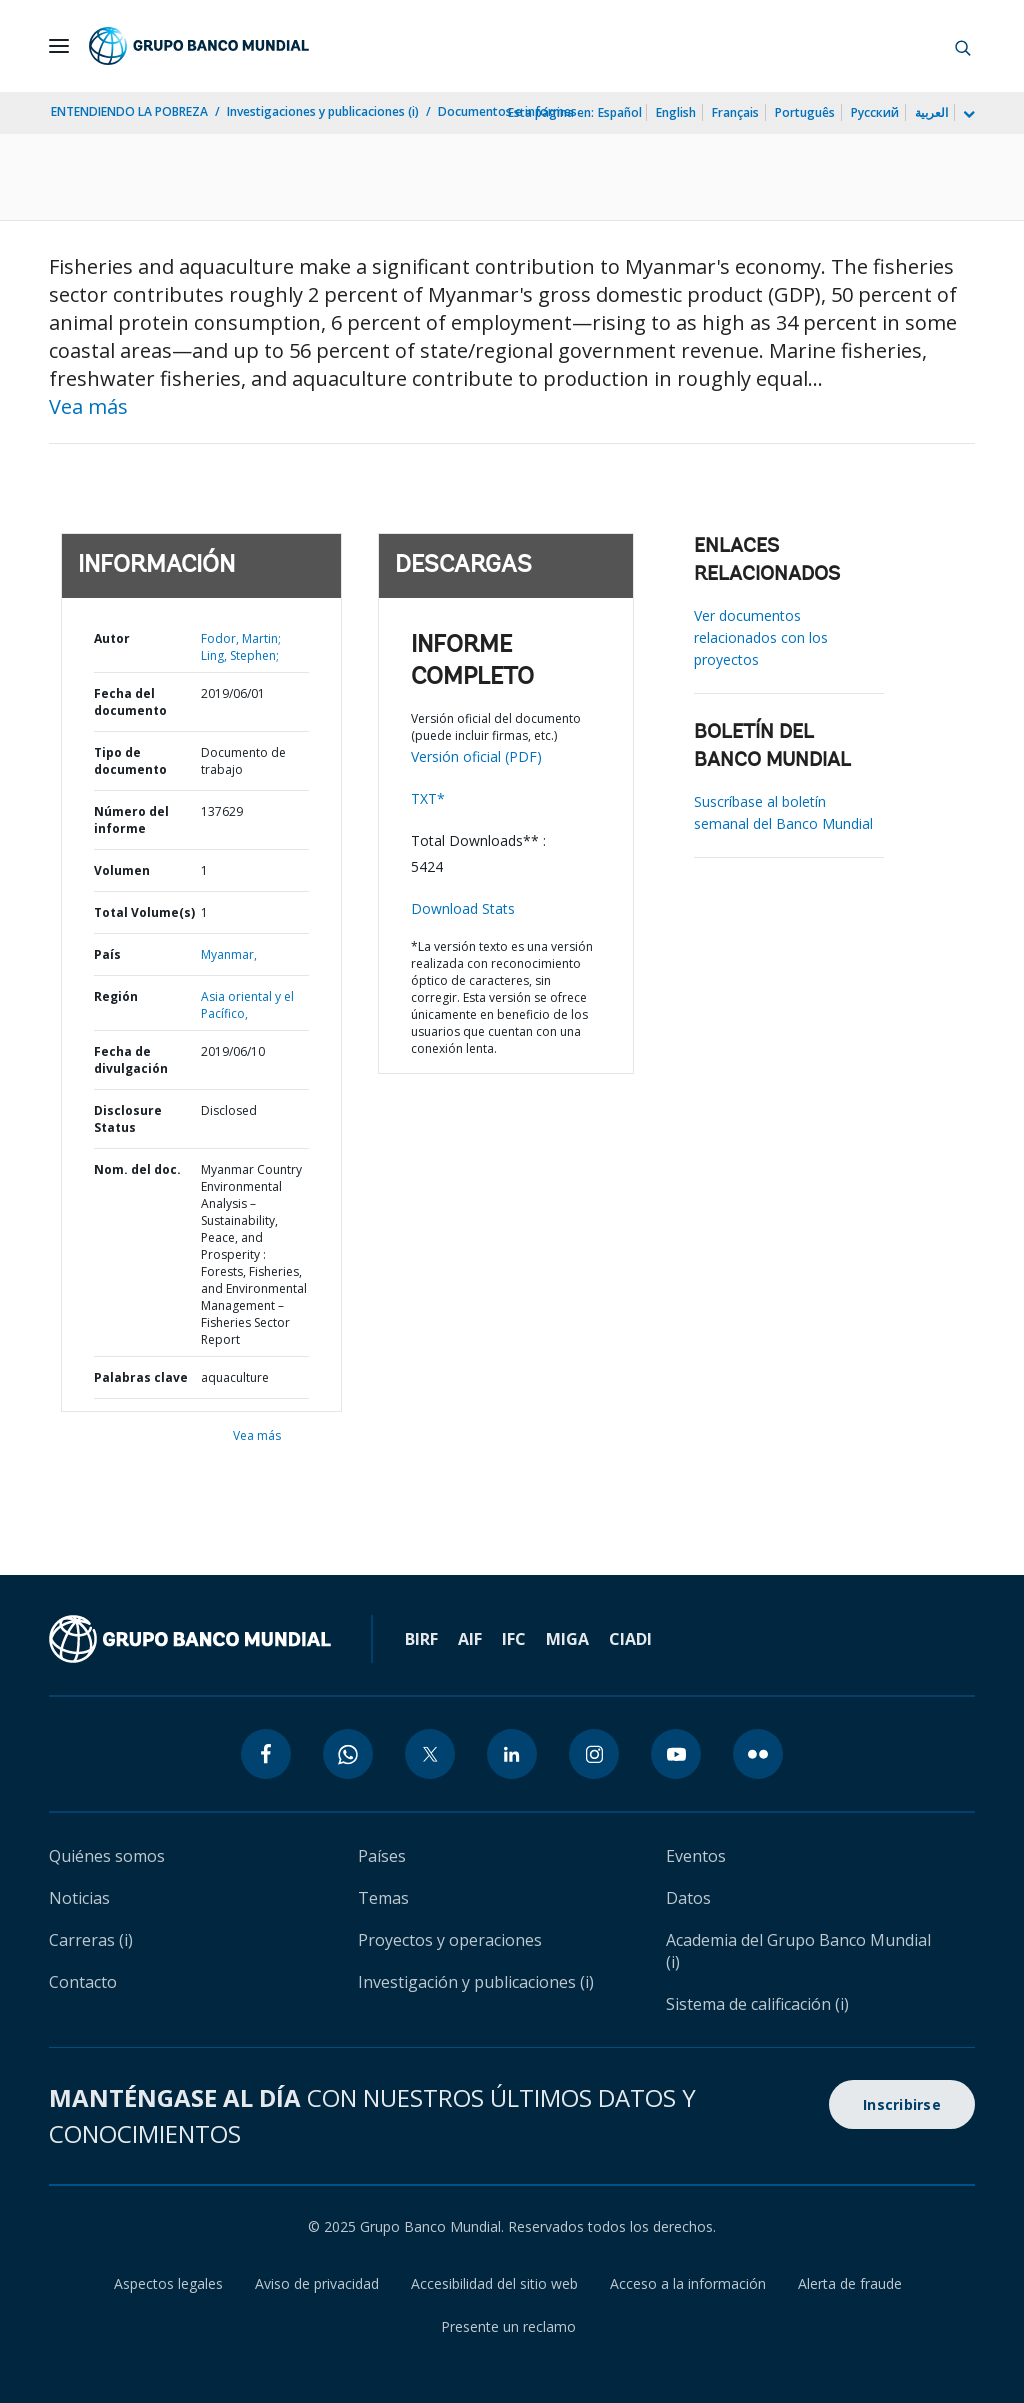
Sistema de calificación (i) (757, 2004)
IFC (514, 1639)
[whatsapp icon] (348, 1754)
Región (116, 996)
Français (735, 112)
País (107, 954)
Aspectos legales (168, 2283)
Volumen (122, 870)
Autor (112, 638)
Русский (875, 112)
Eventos (696, 1856)
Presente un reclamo (508, 2326)
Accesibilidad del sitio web (494, 2283)
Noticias (79, 1898)
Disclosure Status (128, 1119)
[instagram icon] (594, 1754)
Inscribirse (902, 2104)
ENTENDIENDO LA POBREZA (129, 111)
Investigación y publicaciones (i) (476, 1982)
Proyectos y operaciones (450, 1940)
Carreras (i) (91, 1940)
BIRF (421, 1639)
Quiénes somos (107, 1856)
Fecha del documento (130, 702)
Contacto (83, 1982)
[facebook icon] (266, 1754)
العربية (931, 112)
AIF (470, 1639)
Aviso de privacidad (317, 2283)
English (676, 112)
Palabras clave (141, 1377)
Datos (688, 1898)
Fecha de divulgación (131, 1060)
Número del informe (131, 820)
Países (382, 1856)
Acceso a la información (688, 2283)
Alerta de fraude (850, 2283)
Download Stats (463, 908)
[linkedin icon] (512, 1754)
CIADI (630, 1639)
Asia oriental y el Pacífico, (247, 1005)
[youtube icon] (676, 1754)
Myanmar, (229, 954)
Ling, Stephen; (240, 655)
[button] (963, 46)
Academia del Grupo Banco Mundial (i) (798, 1951)
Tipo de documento (130, 761)
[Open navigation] (59, 46)
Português (805, 112)
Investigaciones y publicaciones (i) (323, 111)
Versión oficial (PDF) (476, 756)
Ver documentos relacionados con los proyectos (761, 637)
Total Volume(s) (144, 912)
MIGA (567, 1639)
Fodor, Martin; (241, 638)
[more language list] (967, 115)
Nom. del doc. (137, 1169)
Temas (383, 1898)
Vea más (88, 406)
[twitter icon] (430, 1754)
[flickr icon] (758, 1754)
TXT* (428, 798)
